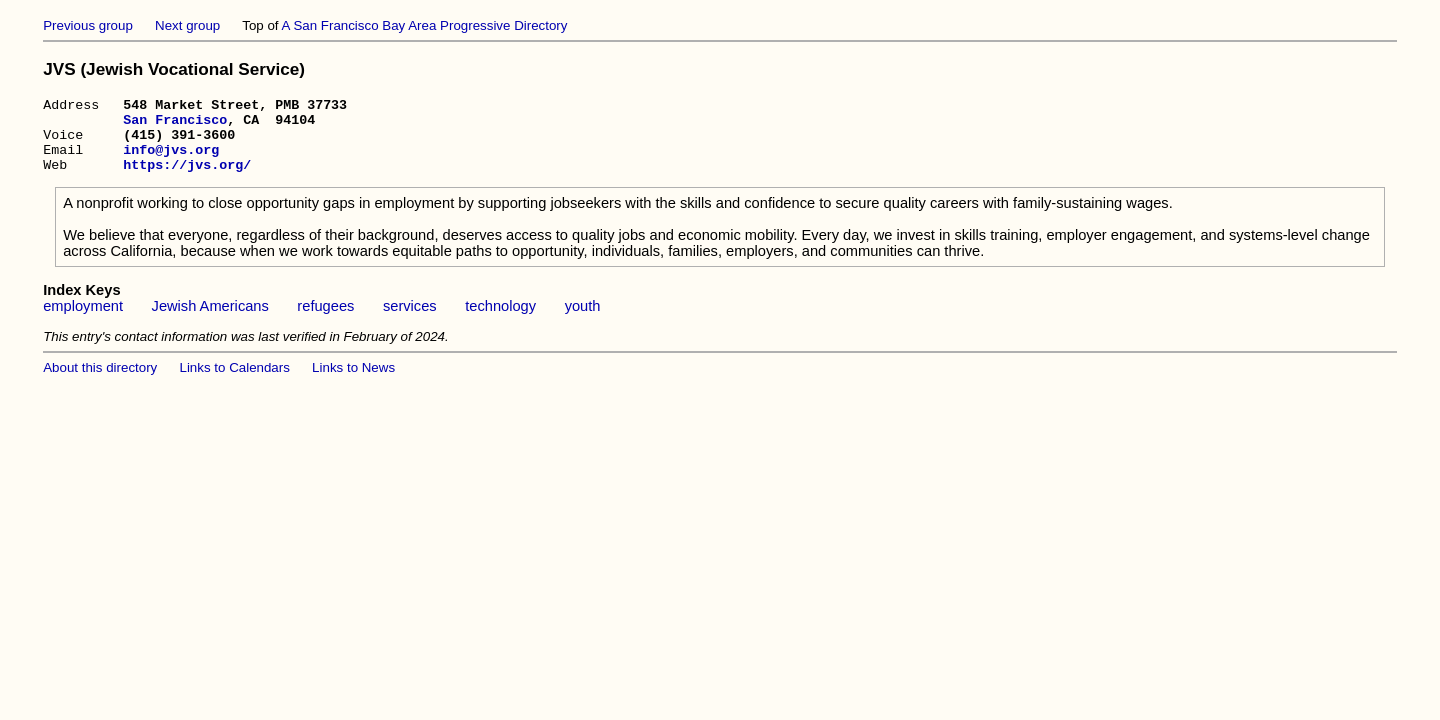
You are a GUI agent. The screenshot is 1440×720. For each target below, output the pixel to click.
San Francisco (175, 125)
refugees (325, 321)
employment (83, 321)
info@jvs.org (171, 161)
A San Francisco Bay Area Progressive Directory (425, 25)
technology (500, 321)
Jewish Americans (210, 321)
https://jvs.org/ (187, 179)
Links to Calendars (235, 382)
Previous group (88, 25)
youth (583, 321)
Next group (187, 25)
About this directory (100, 382)
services (410, 321)
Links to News (353, 382)
